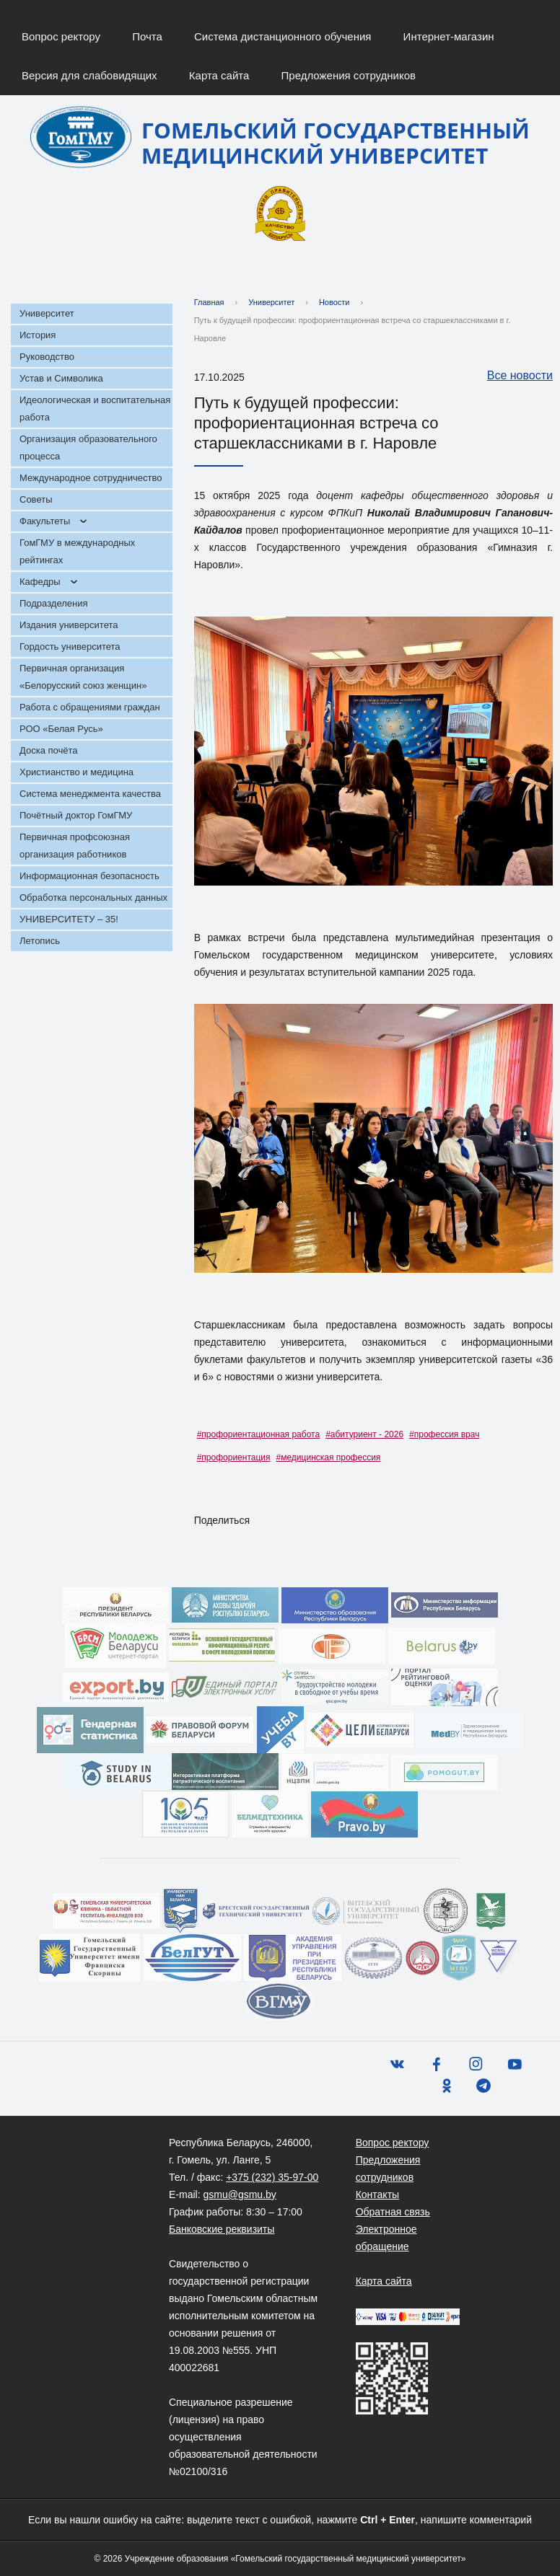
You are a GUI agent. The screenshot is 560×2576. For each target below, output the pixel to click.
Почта (147, 36)
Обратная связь (393, 2212)
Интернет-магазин (448, 36)
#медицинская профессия (328, 1457)
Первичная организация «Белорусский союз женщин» (82, 677)
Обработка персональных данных (93, 897)
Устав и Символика (61, 378)
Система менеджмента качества (90, 793)
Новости (334, 302)
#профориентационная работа (258, 1434)
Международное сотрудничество (90, 477)
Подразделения (53, 603)
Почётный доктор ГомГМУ (75, 815)
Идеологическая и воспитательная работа (94, 408)
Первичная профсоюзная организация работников (74, 846)
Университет (46, 313)
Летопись (39, 940)
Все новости (513, 376)
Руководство (46, 356)
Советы (35, 499)
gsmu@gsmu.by (239, 2194)
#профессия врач (444, 1434)
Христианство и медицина (76, 772)
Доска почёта (48, 750)
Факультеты (44, 521)
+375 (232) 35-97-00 (272, 2177)
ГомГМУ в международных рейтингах (77, 551)
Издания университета (68, 624)
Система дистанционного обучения (282, 36)
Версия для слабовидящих (89, 75)
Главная (209, 302)
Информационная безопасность (89, 875)
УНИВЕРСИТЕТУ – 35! (68, 919)
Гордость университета (70, 646)
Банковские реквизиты (221, 2229)
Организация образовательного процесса (88, 447)
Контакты (377, 2194)
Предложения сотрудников (348, 75)
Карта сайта (219, 75)
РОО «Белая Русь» (61, 728)
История (37, 335)
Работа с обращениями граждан (89, 707)
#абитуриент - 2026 (364, 1434)
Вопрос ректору (61, 36)
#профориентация (234, 1457)
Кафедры (40, 581)
